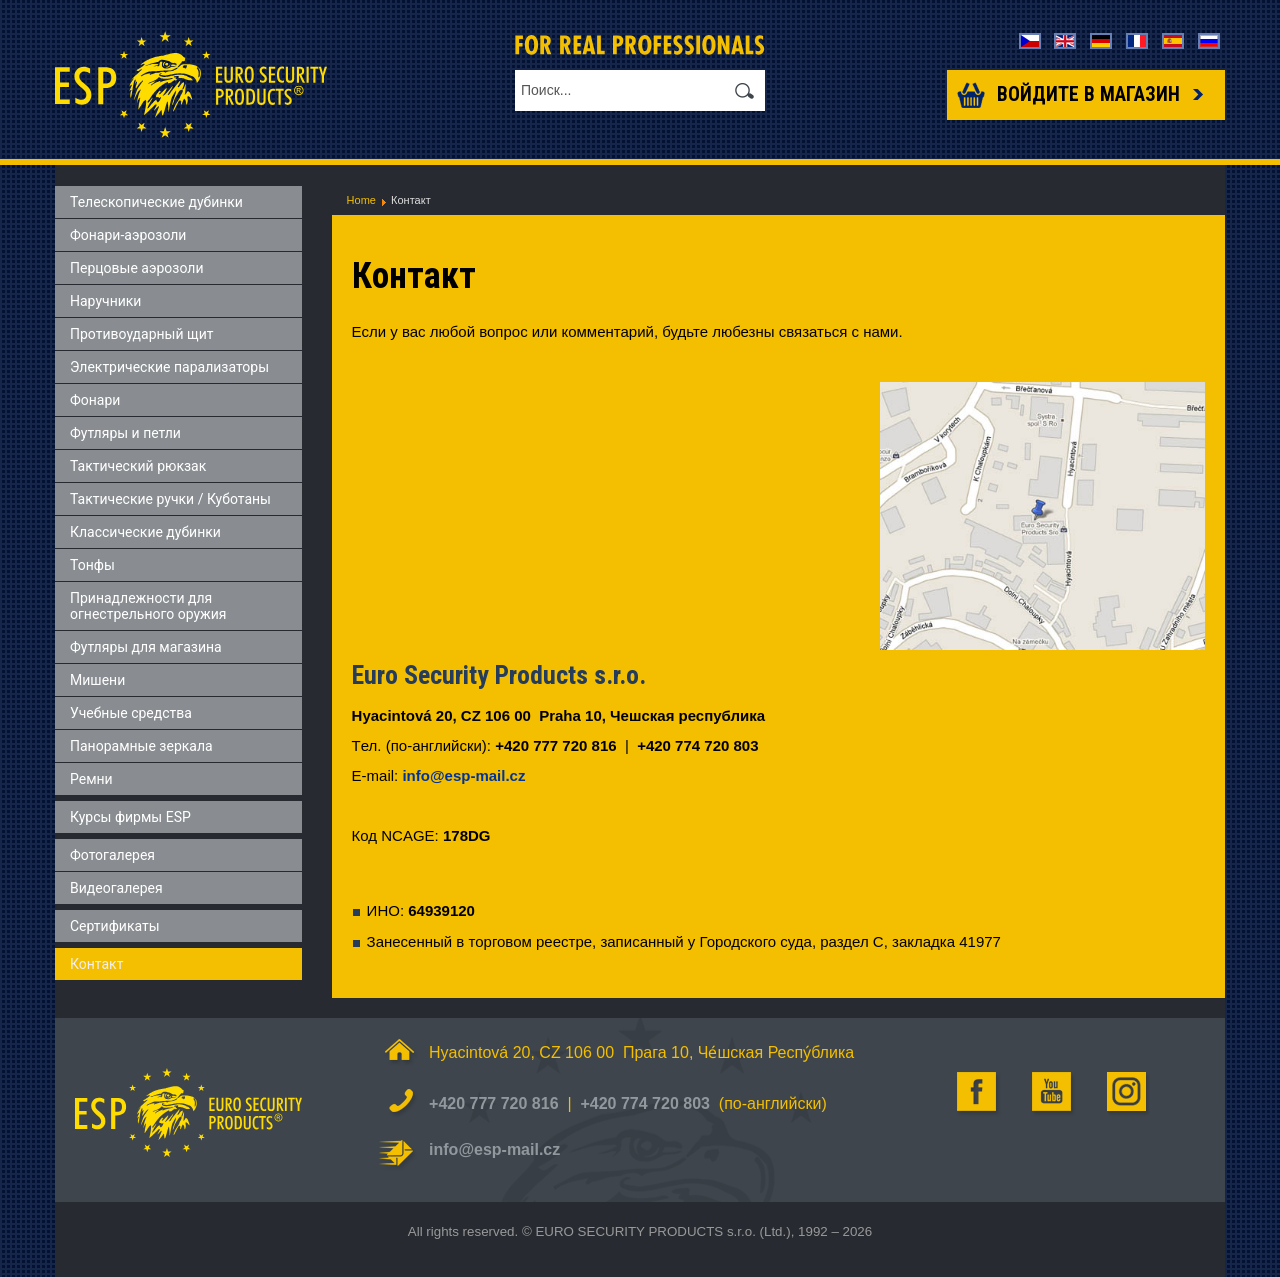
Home (361, 200)
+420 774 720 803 (644, 1103)
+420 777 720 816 (493, 1103)
